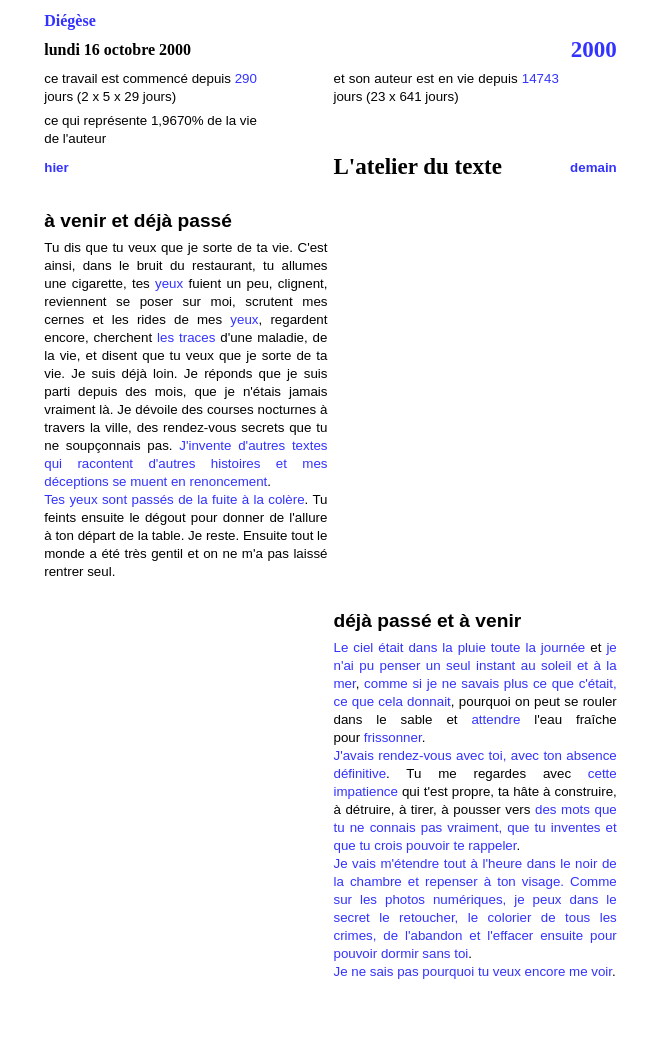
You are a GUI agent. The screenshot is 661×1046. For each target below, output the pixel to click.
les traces (186, 337)
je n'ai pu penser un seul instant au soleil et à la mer (474, 665)
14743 (540, 78)
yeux (169, 283)
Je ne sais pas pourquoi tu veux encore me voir (472, 971)
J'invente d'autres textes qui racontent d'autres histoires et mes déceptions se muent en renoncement (185, 463)
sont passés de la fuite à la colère (201, 499)
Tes (56, 499)
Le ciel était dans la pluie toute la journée (459, 647)
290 (246, 78)
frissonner (393, 737)
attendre (495, 719)
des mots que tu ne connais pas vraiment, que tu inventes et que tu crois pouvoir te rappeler (474, 827)
